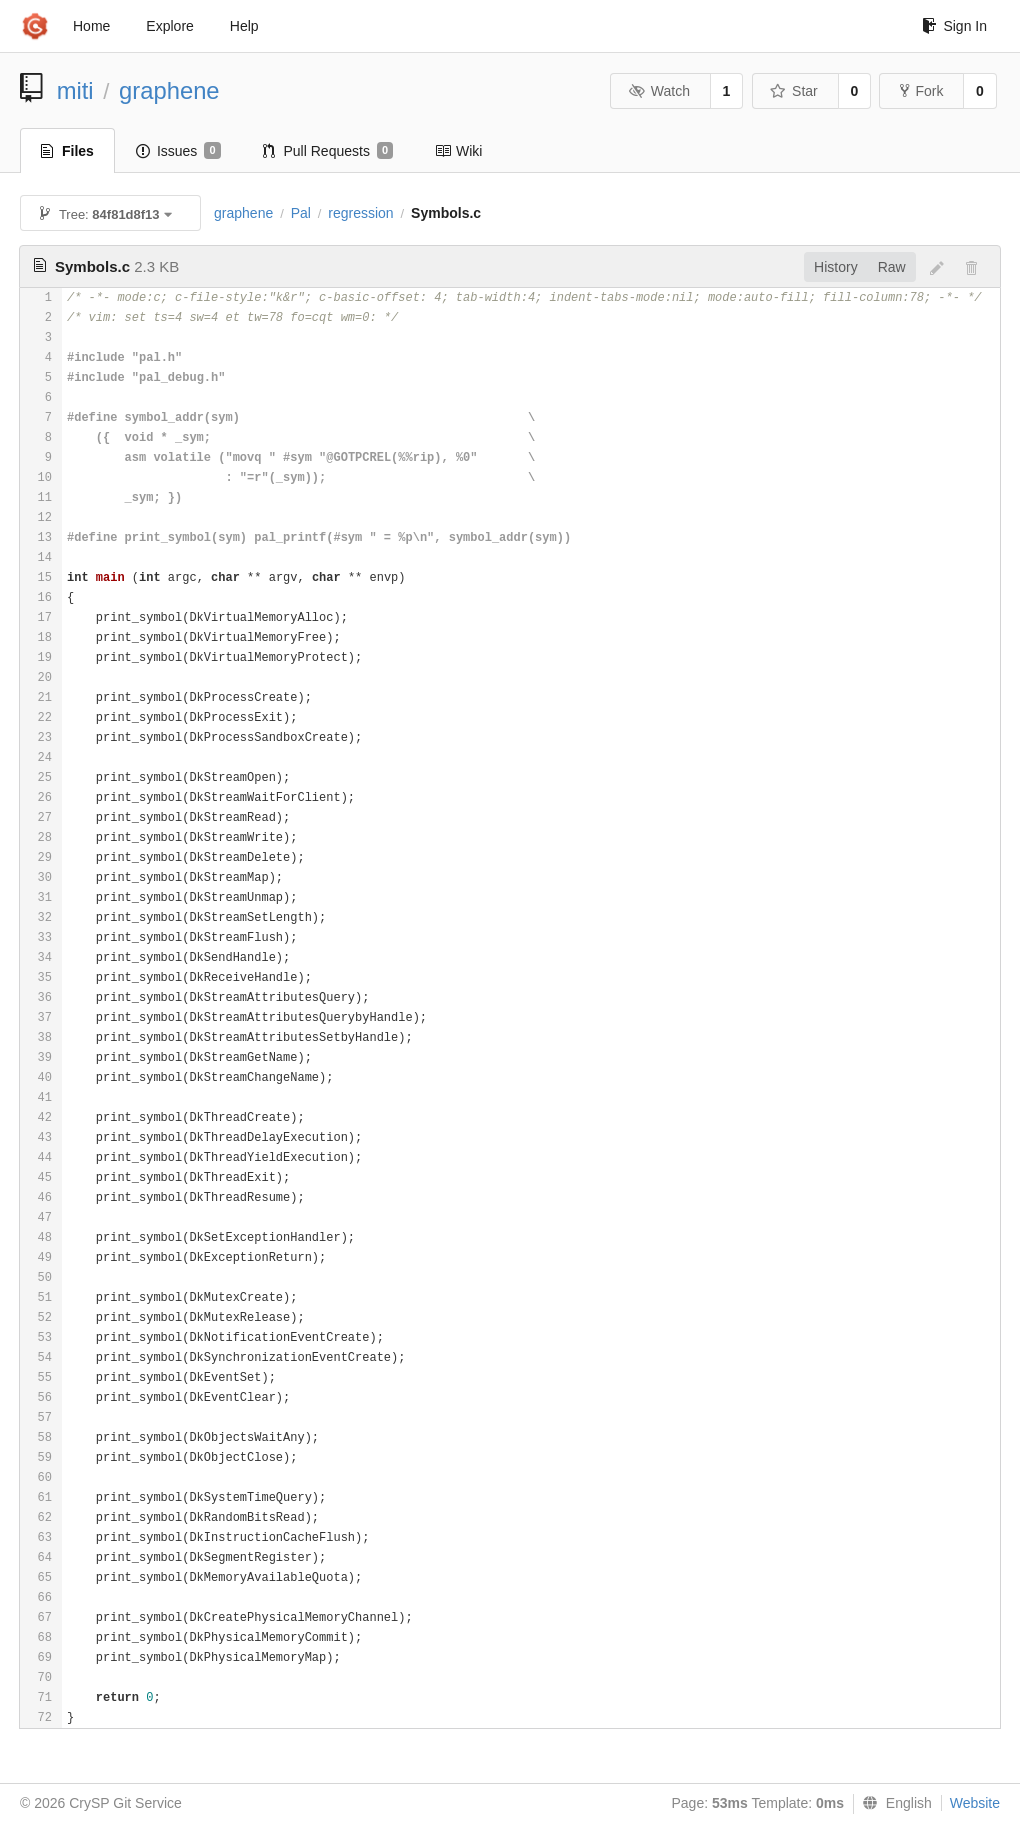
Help (244, 26)
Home (91, 26)
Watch (659, 91)
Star (794, 91)
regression (360, 213)
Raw (892, 267)
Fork (921, 91)
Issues (178, 151)
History (836, 267)
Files (67, 151)
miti (75, 90)
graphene (169, 90)
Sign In (954, 26)
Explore (169, 26)
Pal (301, 213)
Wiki (458, 151)
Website (975, 1803)
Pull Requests (328, 151)
